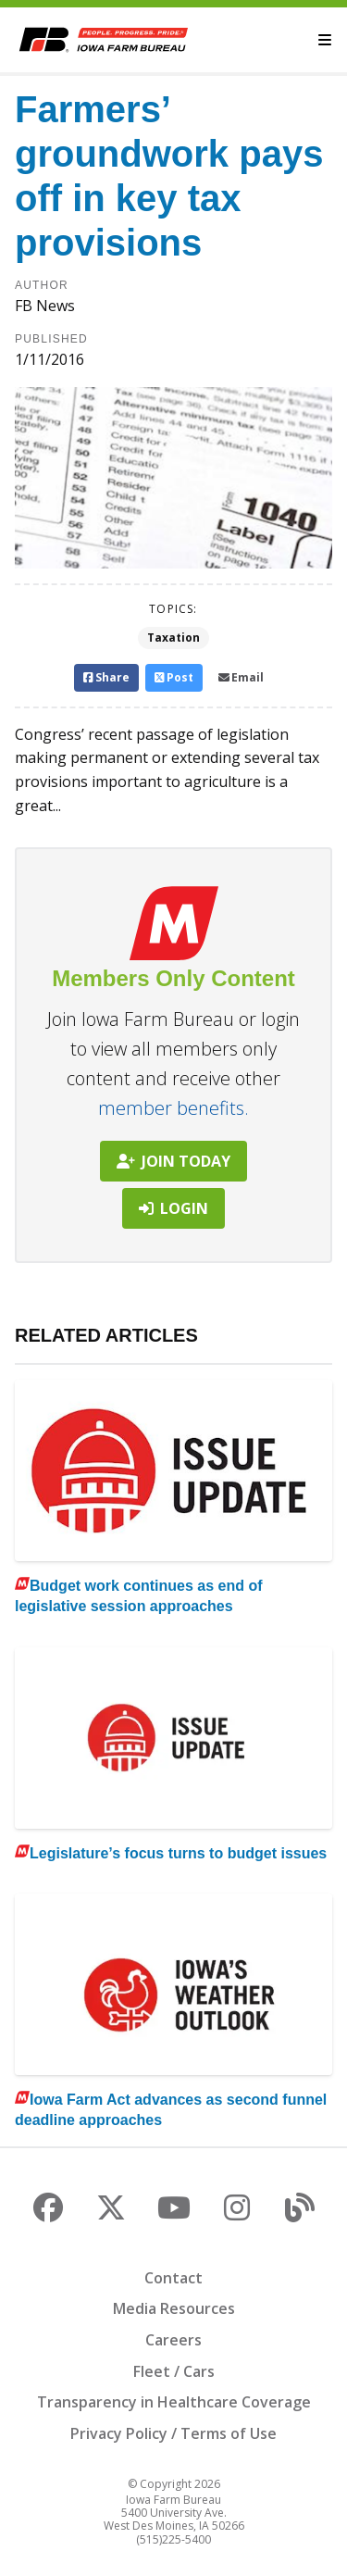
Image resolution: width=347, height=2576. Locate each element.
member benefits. (173, 1107)
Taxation (173, 637)
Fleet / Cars (174, 2371)
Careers (173, 2340)
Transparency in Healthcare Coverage (174, 2402)
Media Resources (174, 2308)
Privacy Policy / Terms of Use (173, 2433)
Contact (173, 2278)
